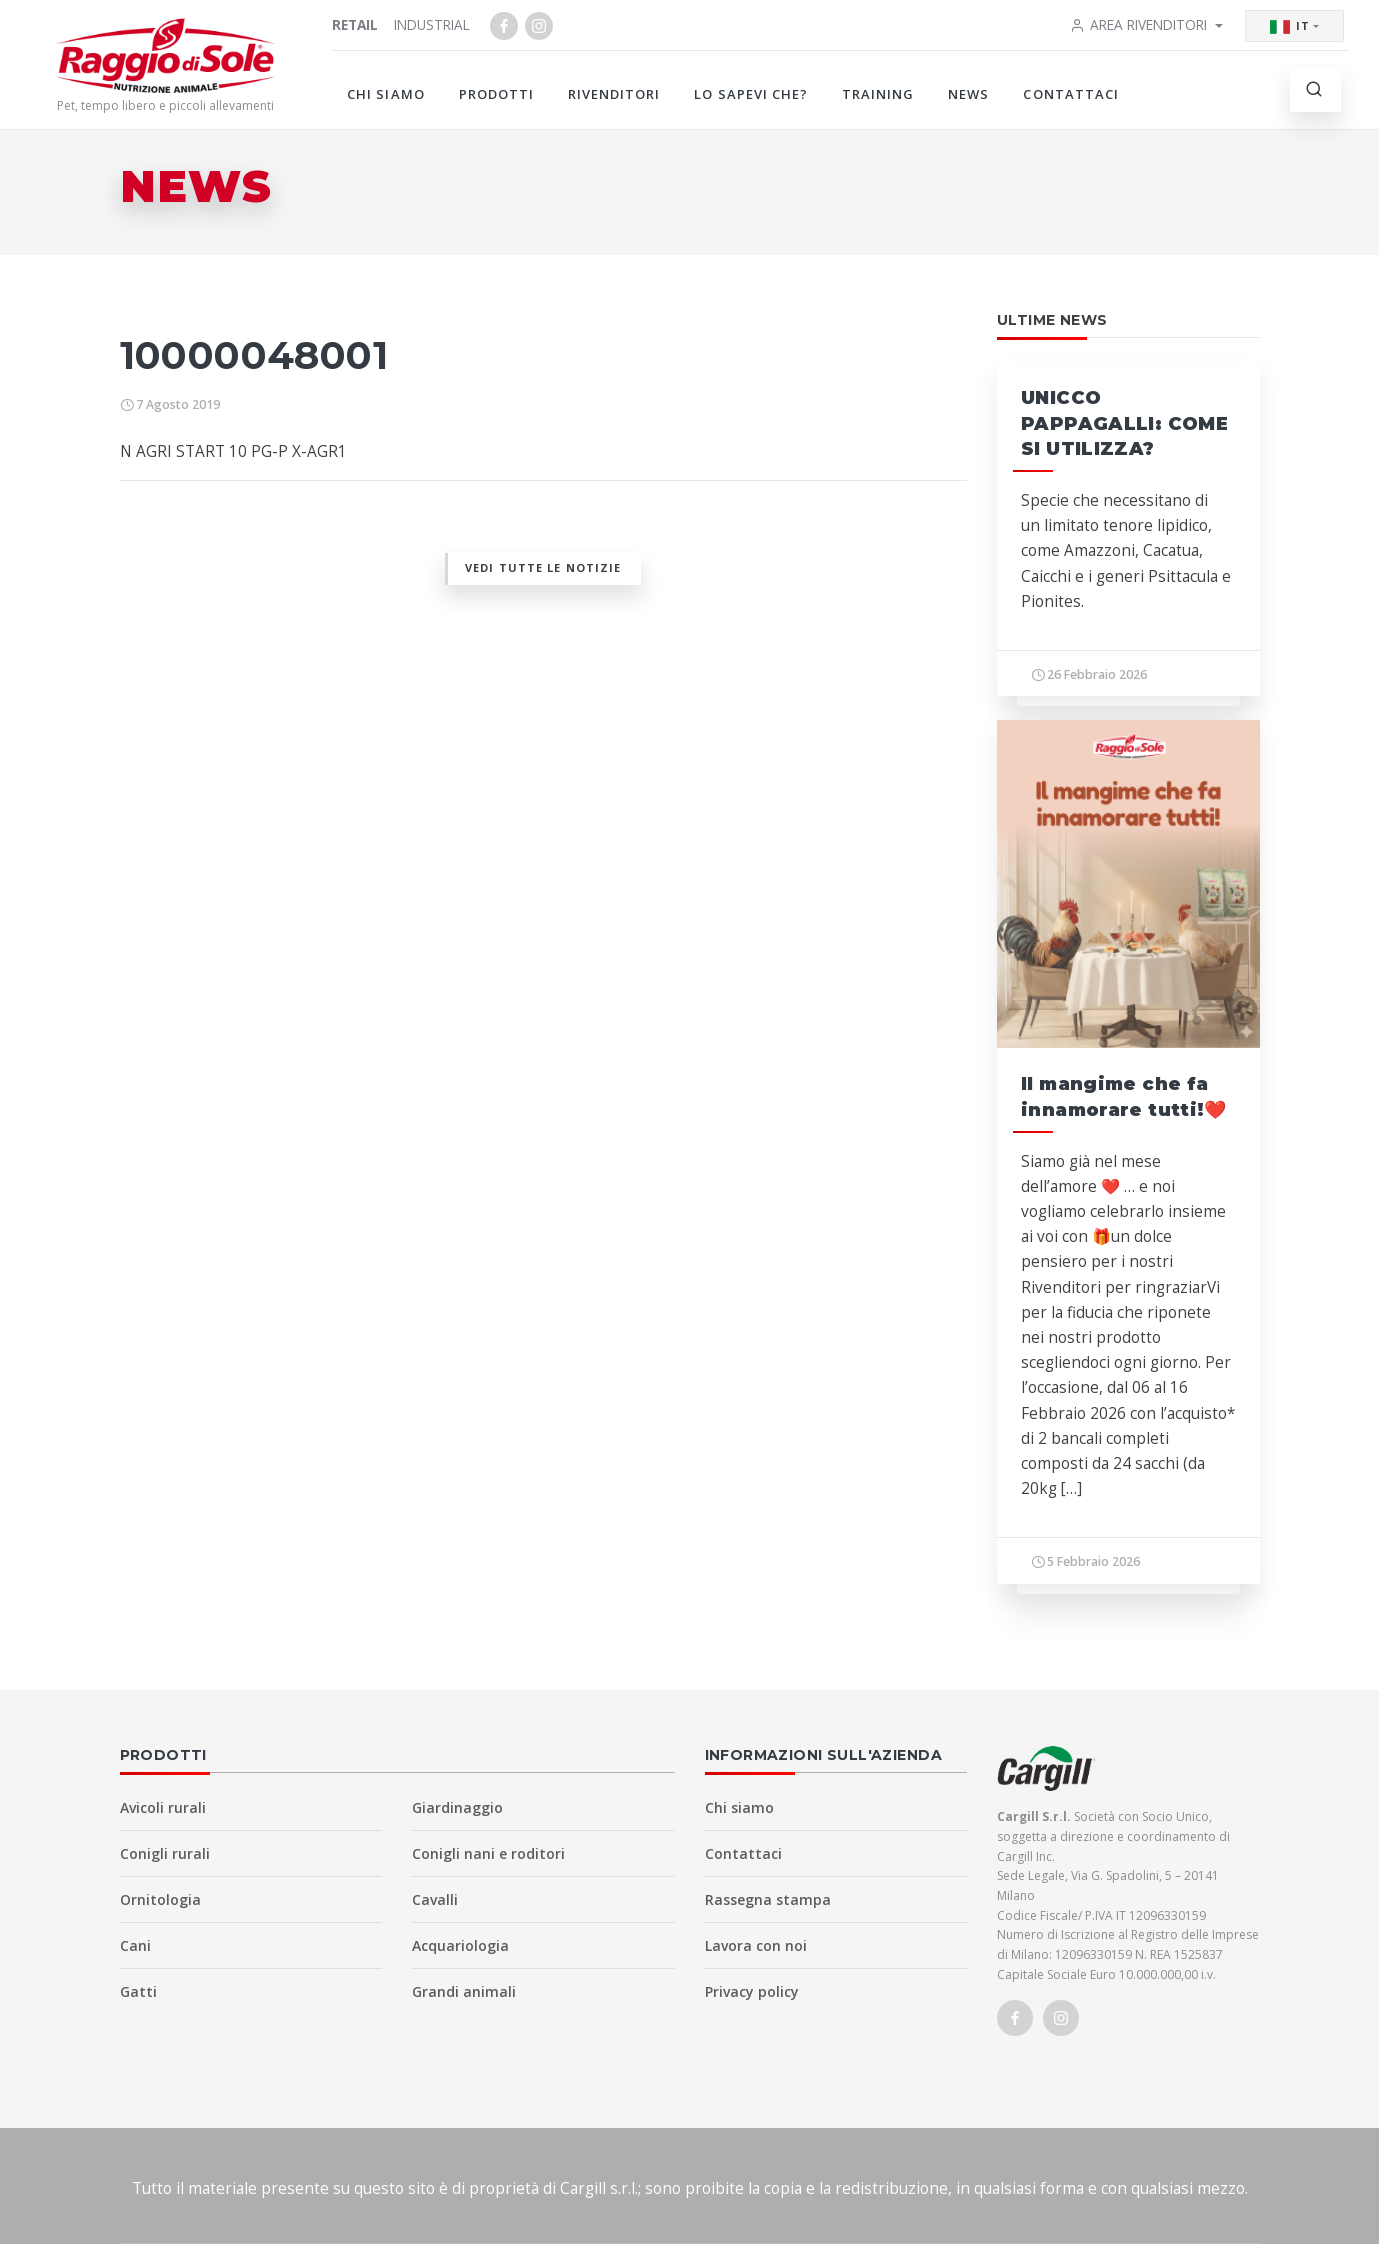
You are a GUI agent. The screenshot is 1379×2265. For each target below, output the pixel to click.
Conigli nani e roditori (488, 1853)
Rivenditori (614, 94)
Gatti (138, 1991)
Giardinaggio (457, 1807)
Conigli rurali (165, 1853)
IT (1290, 27)
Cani (135, 1945)
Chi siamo (385, 94)
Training (878, 94)
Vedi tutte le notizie (543, 567)
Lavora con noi (756, 1945)
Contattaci (1070, 94)
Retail (355, 24)
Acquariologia (460, 1945)
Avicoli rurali (163, 1807)
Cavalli (435, 1899)
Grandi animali (464, 1991)
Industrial (432, 24)
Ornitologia (160, 1899)
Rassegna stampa (768, 1899)
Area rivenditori (1138, 24)
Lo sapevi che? (751, 94)
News (968, 94)
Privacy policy (752, 1991)
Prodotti (496, 94)
